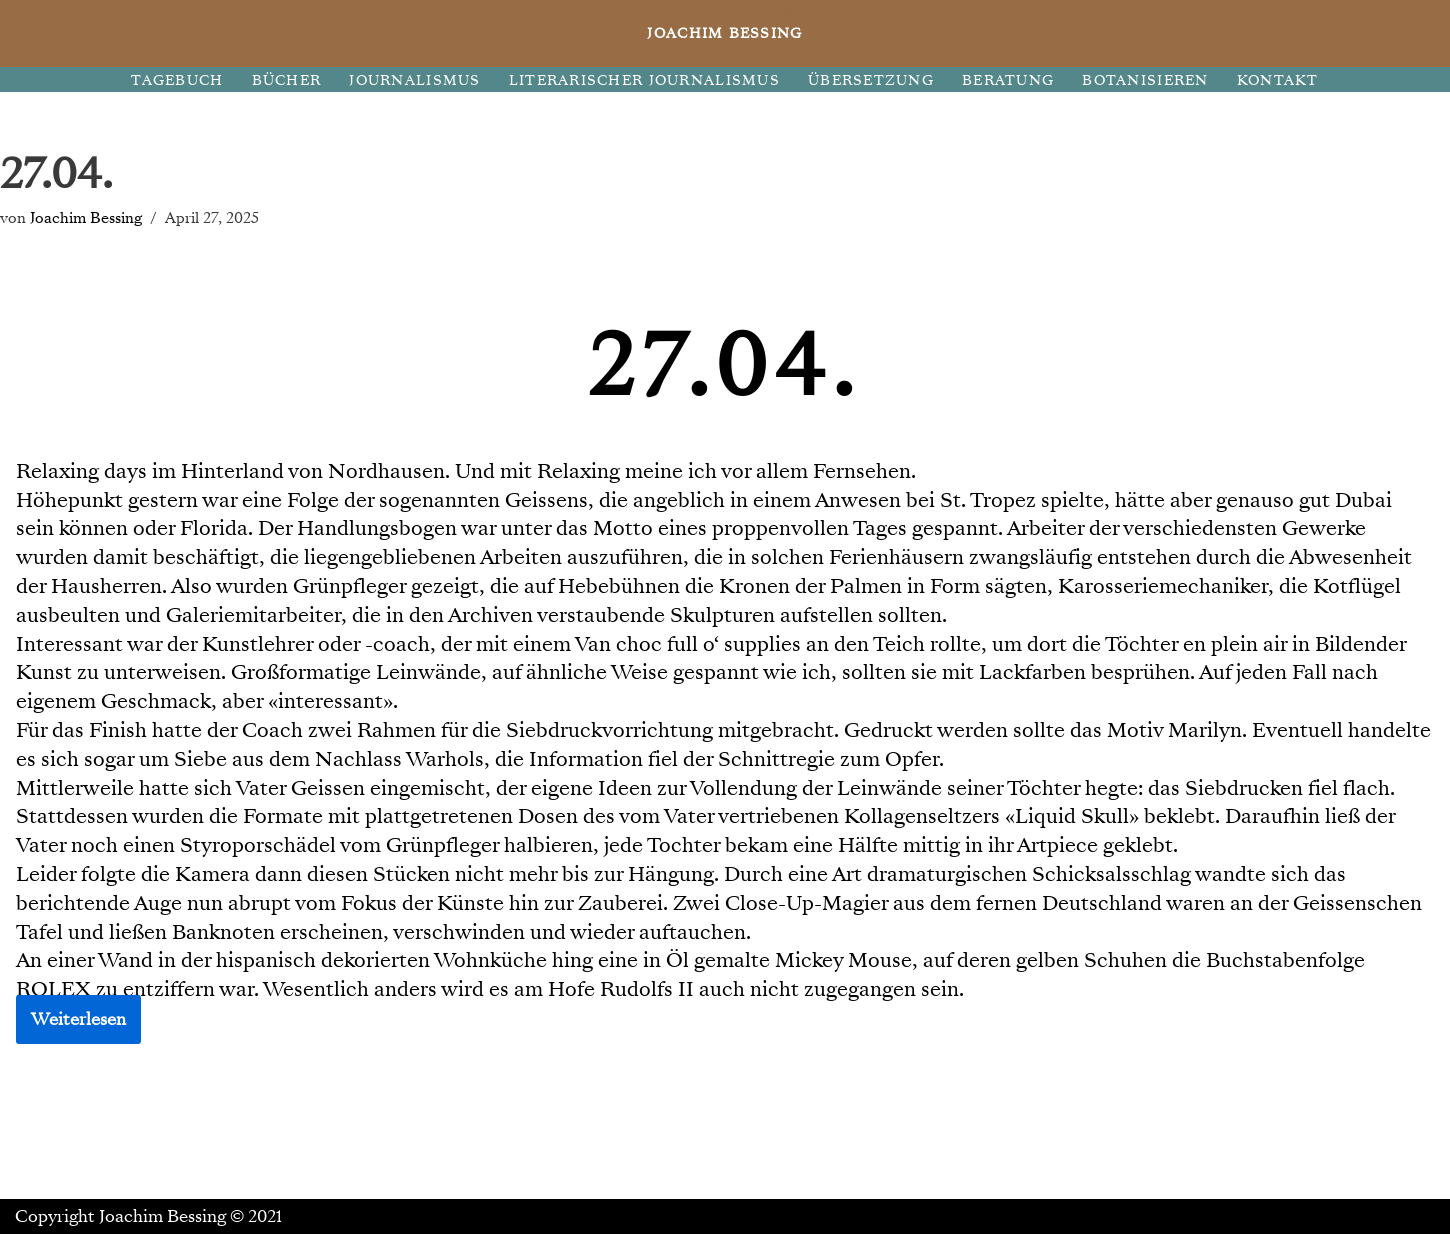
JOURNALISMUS (414, 80)
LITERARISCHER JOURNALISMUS (644, 80)
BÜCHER (287, 80)
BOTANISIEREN (1145, 80)
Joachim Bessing (86, 217)
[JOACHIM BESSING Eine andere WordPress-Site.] (725, 33)
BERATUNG (1008, 80)
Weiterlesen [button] (78, 1019)
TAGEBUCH (177, 80)
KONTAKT (1278, 80)
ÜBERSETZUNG (871, 80)
